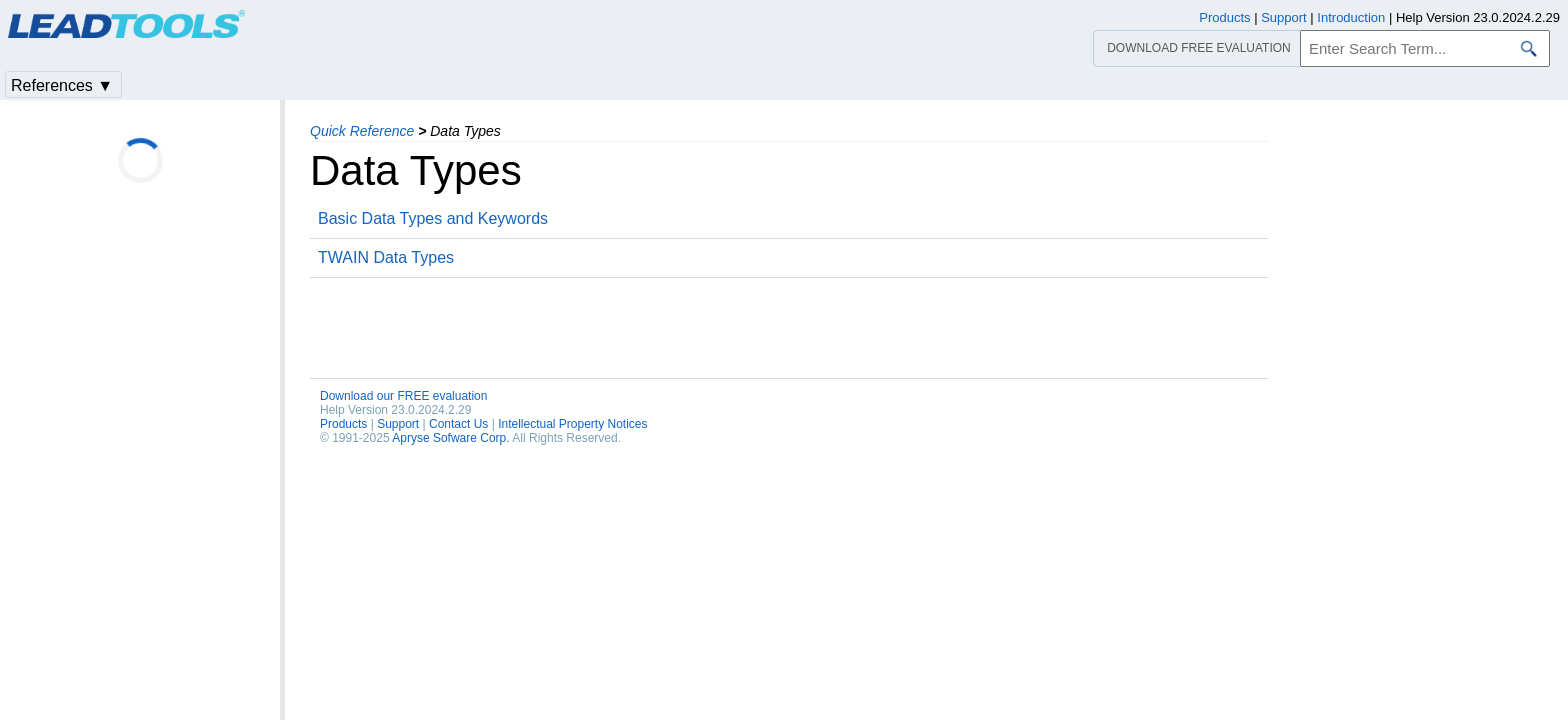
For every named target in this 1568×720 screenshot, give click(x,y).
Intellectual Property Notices (572, 424)
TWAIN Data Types (386, 257)
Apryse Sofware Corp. (450, 438)
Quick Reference (362, 131)
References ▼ (62, 85)
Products (343, 424)
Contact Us (458, 424)
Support (398, 424)
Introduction (1351, 17)
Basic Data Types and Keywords (433, 218)
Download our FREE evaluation (403, 396)
